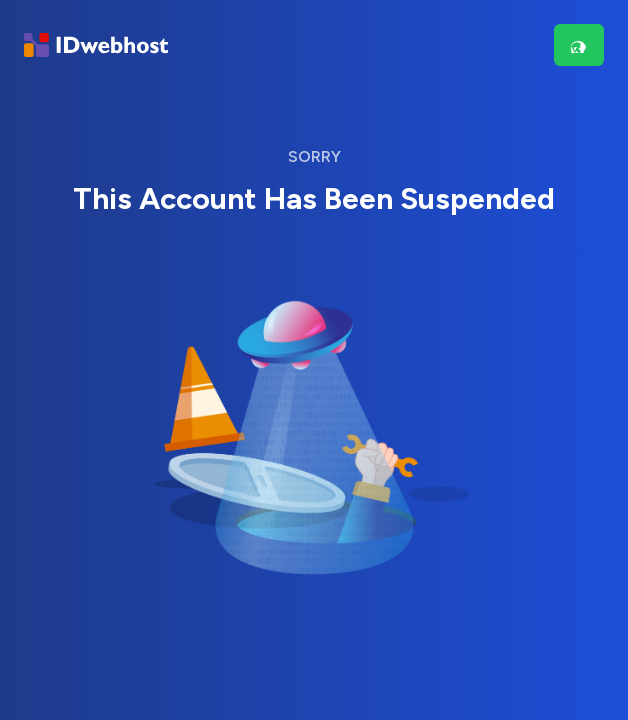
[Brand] (96, 45)
